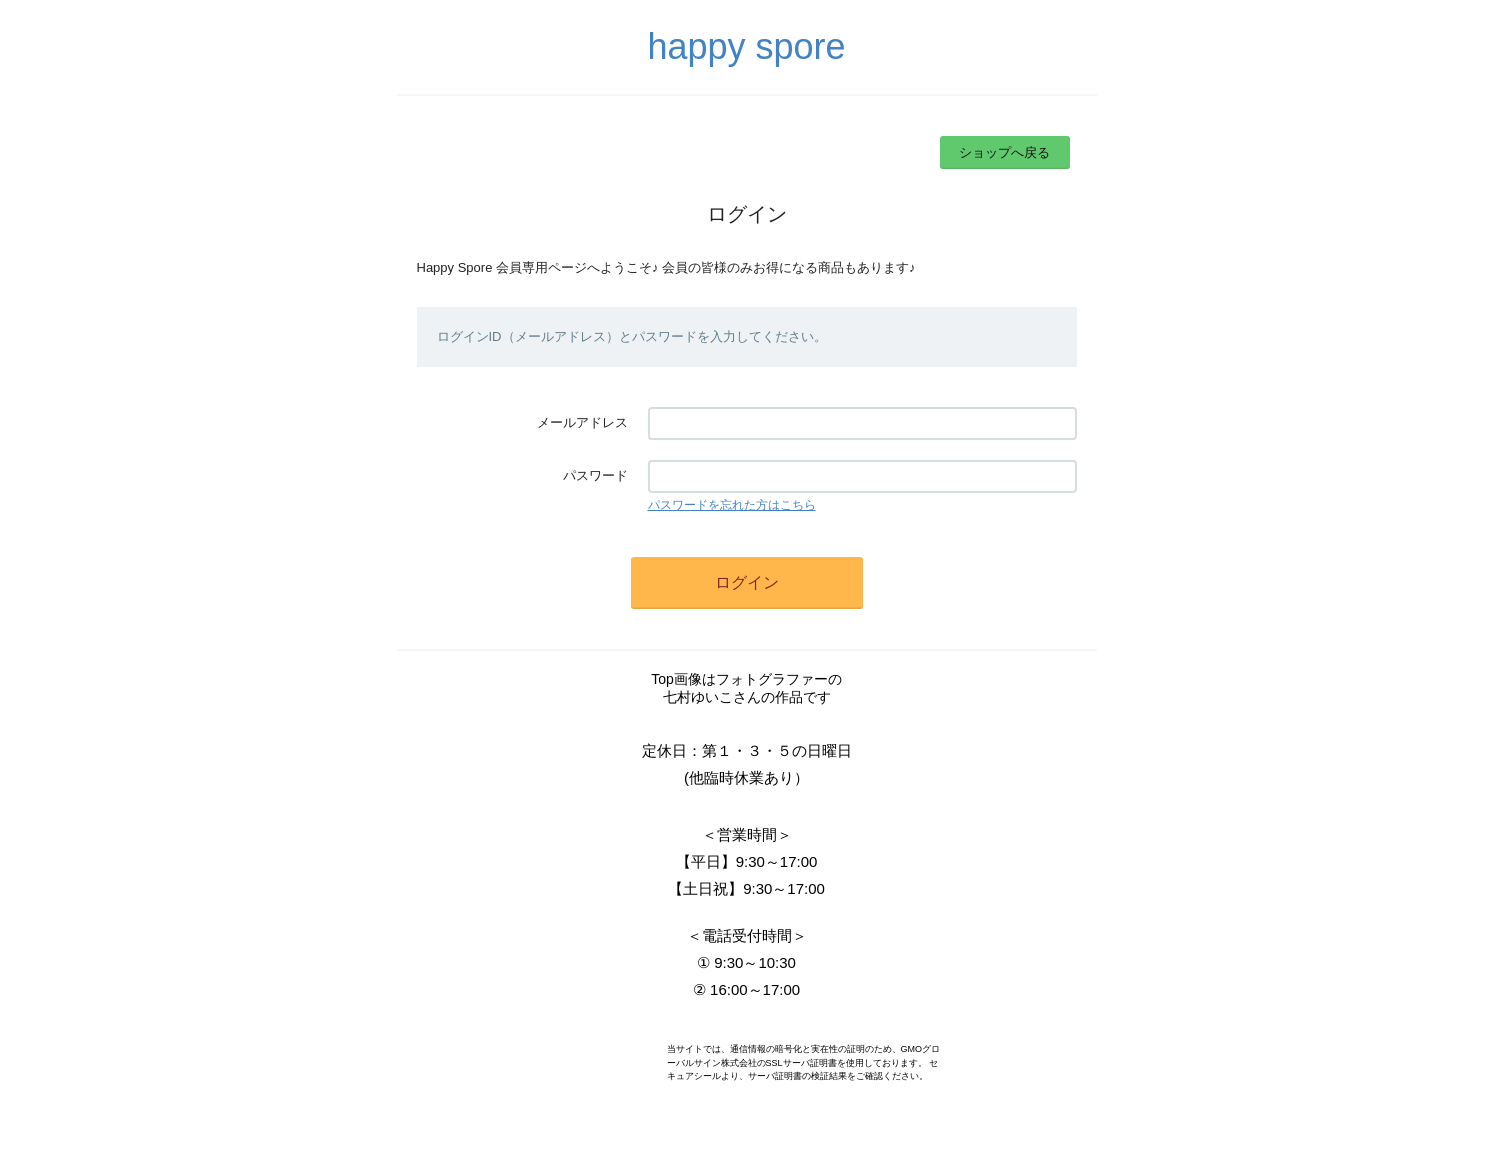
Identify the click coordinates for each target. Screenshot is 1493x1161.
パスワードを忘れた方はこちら (732, 505)
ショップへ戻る (1004, 152)
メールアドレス (582, 422)
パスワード (595, 475)
